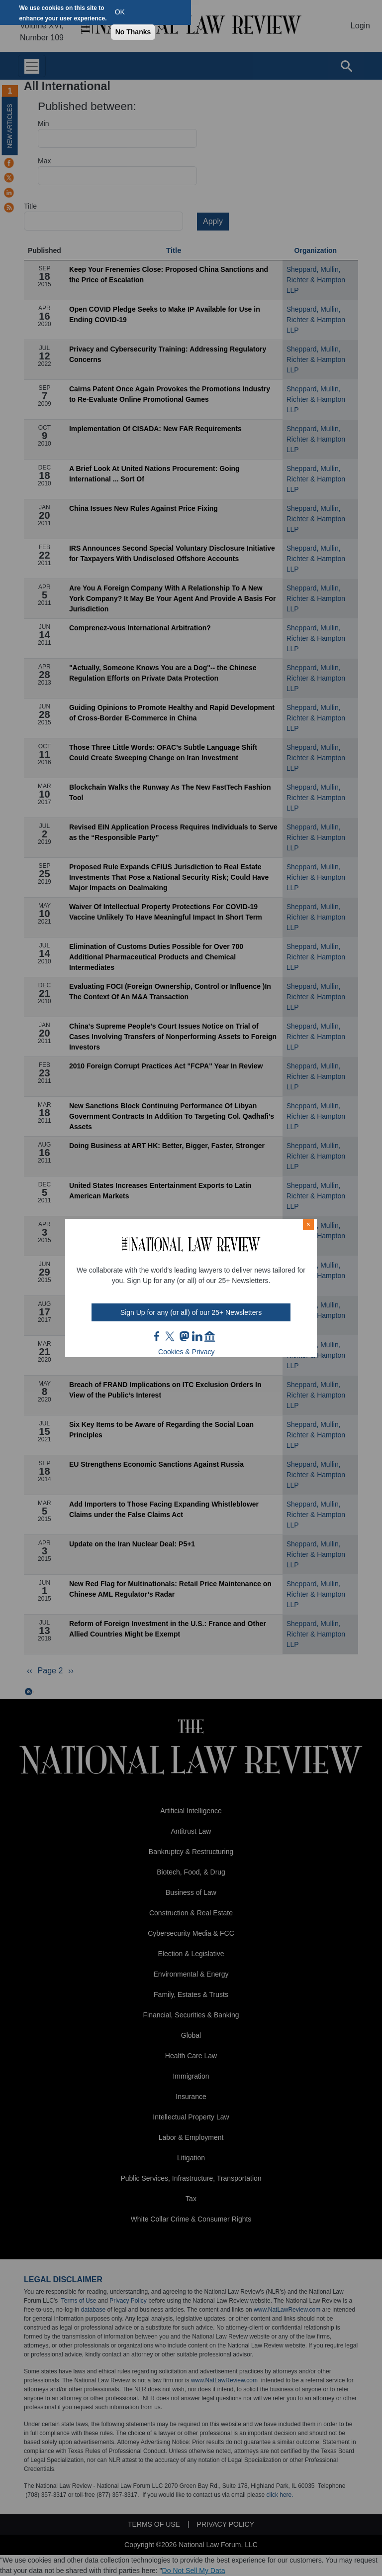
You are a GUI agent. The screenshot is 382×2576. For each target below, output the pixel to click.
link (196, 1336)
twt (171, 1336)
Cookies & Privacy (186, 1352)
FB (157, 1336)
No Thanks (133, 32)
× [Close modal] (308, 1224)
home (209, 1336)
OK (120, 12)
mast (184, 1336)
